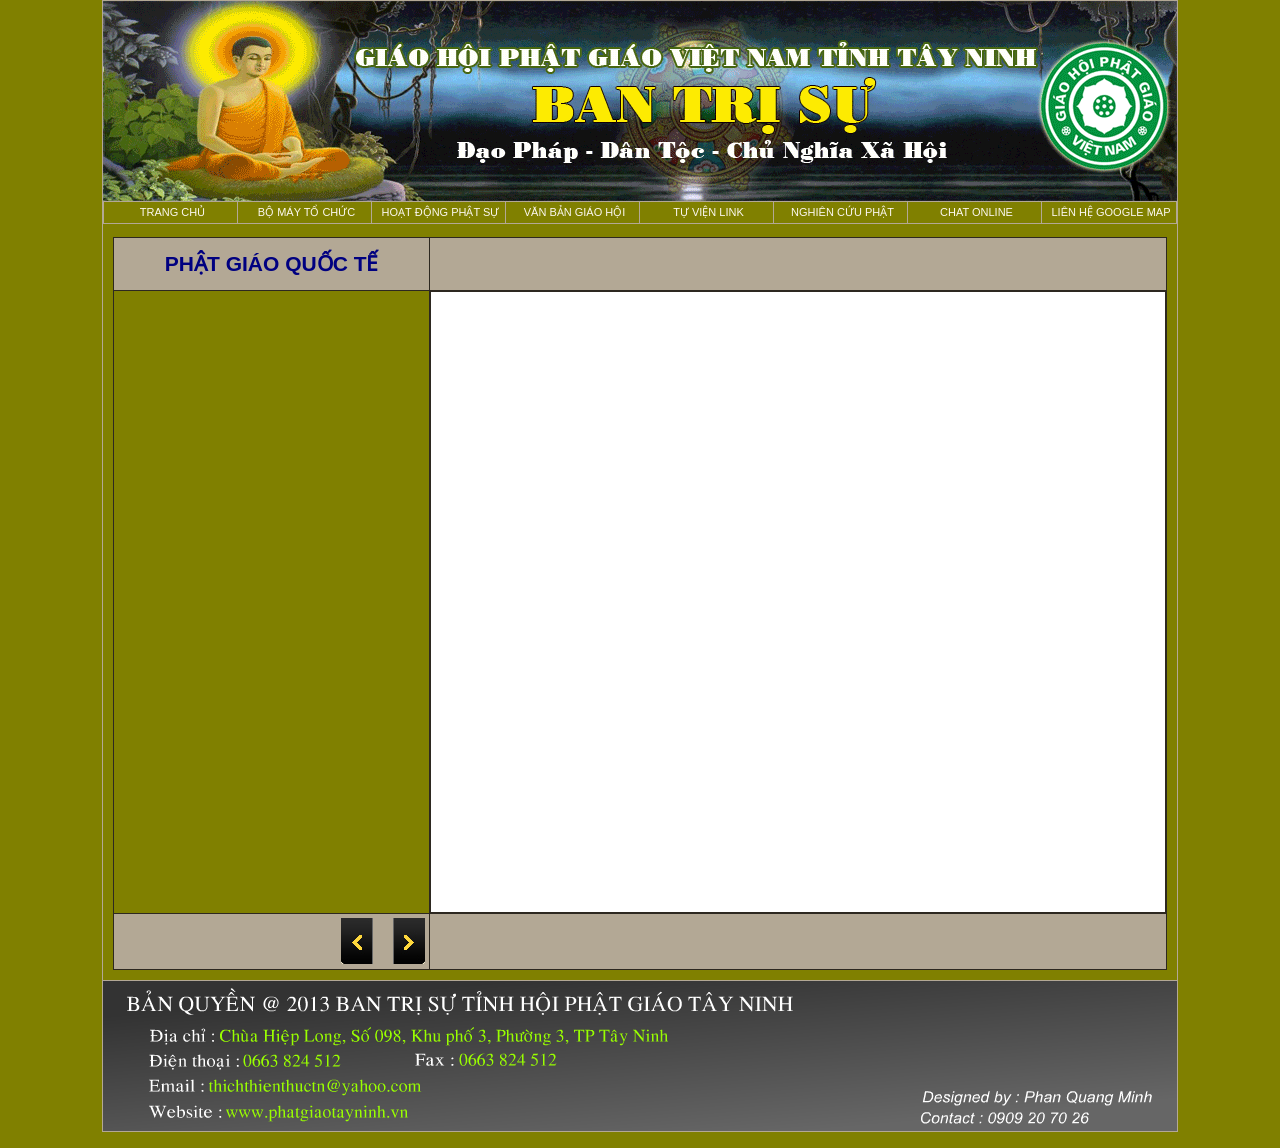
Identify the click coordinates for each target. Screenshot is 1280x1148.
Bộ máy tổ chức (307, 212)
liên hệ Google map (1110, 212)
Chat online (976, 212)
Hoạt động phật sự (441, 212)
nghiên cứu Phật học (842, 215)
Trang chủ (172, 212)
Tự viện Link (708, 212)
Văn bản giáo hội (575, 212)
